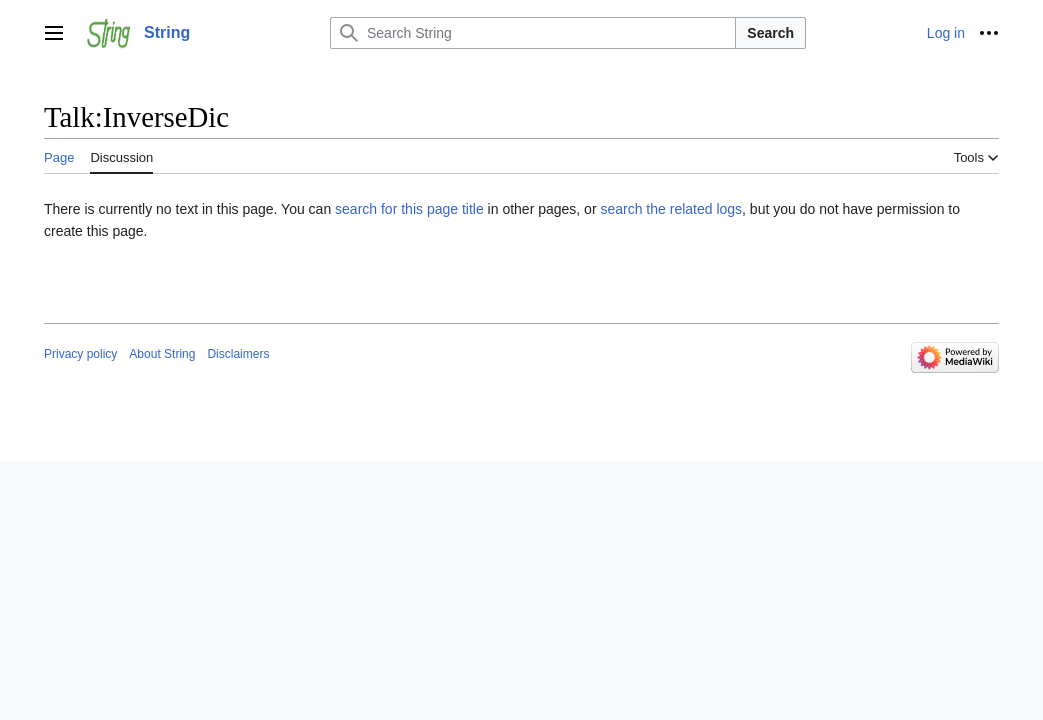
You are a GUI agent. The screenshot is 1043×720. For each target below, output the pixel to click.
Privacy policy (80, 354)
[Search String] (533, 33)
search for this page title (409, 209)
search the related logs (671, 209)
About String (162, 354)
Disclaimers (238, 354)
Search (770, 33)
